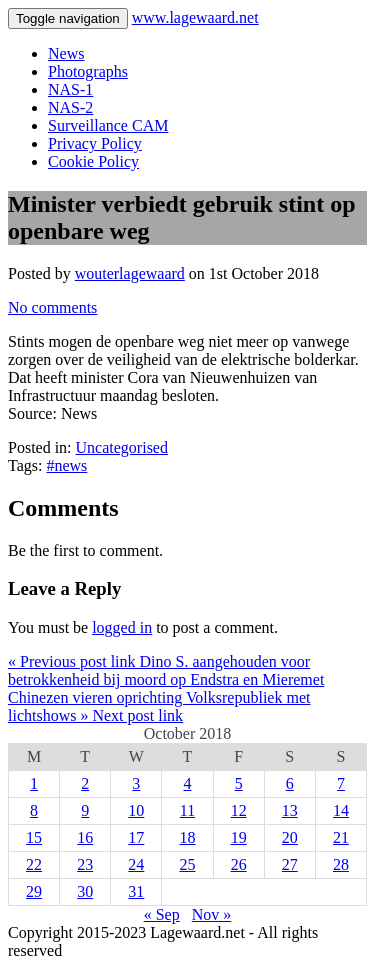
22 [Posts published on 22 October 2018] (34, 864)
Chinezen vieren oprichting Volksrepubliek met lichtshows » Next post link (159, 706)
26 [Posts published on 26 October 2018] (239, 864)
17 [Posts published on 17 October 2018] (136, 837)
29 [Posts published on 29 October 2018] (34, 891)
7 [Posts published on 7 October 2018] (341, 783)
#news (66, 465)
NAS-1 (70, 89)
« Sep (162, 914)
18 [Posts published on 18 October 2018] (187, 837)
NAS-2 (70, 107)
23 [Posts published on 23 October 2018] (85, 864)
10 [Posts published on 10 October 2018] (136, 810)
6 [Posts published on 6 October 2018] (290, 783)
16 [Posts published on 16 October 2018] (85, 837)
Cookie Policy (93, 161)
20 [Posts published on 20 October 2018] (290, 837)
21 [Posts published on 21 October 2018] (341, 837)
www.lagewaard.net (195, 17)
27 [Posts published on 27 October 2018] (290, 864)
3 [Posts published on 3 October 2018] (136, 783)
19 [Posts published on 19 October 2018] (239, 837)
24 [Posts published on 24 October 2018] (136, 864)
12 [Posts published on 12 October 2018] (239, 810)
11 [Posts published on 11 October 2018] (187, 810)
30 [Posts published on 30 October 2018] (85, 891)
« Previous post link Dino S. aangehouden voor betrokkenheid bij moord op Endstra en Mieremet (166, 670)
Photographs (88, 71)
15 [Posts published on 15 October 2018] (34, 837)
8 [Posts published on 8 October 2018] (34, 810)
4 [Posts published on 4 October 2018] (187, 783)
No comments (52, 307)
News (66, 53)
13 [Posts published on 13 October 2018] (290, 810)
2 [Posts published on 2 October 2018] (85, 783)
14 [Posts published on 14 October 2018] (341, 810)
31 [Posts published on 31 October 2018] (136, 891)
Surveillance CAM (108, 125)
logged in (122, 627)
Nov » (212, 914)
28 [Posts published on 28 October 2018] (341, 864)
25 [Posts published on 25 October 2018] (187, 864)
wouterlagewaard (130, 273)
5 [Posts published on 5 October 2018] (239, 783)
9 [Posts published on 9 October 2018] (85, 810)
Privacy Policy (95, 143)
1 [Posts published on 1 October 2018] (34, 783)
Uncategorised (122, 447)
